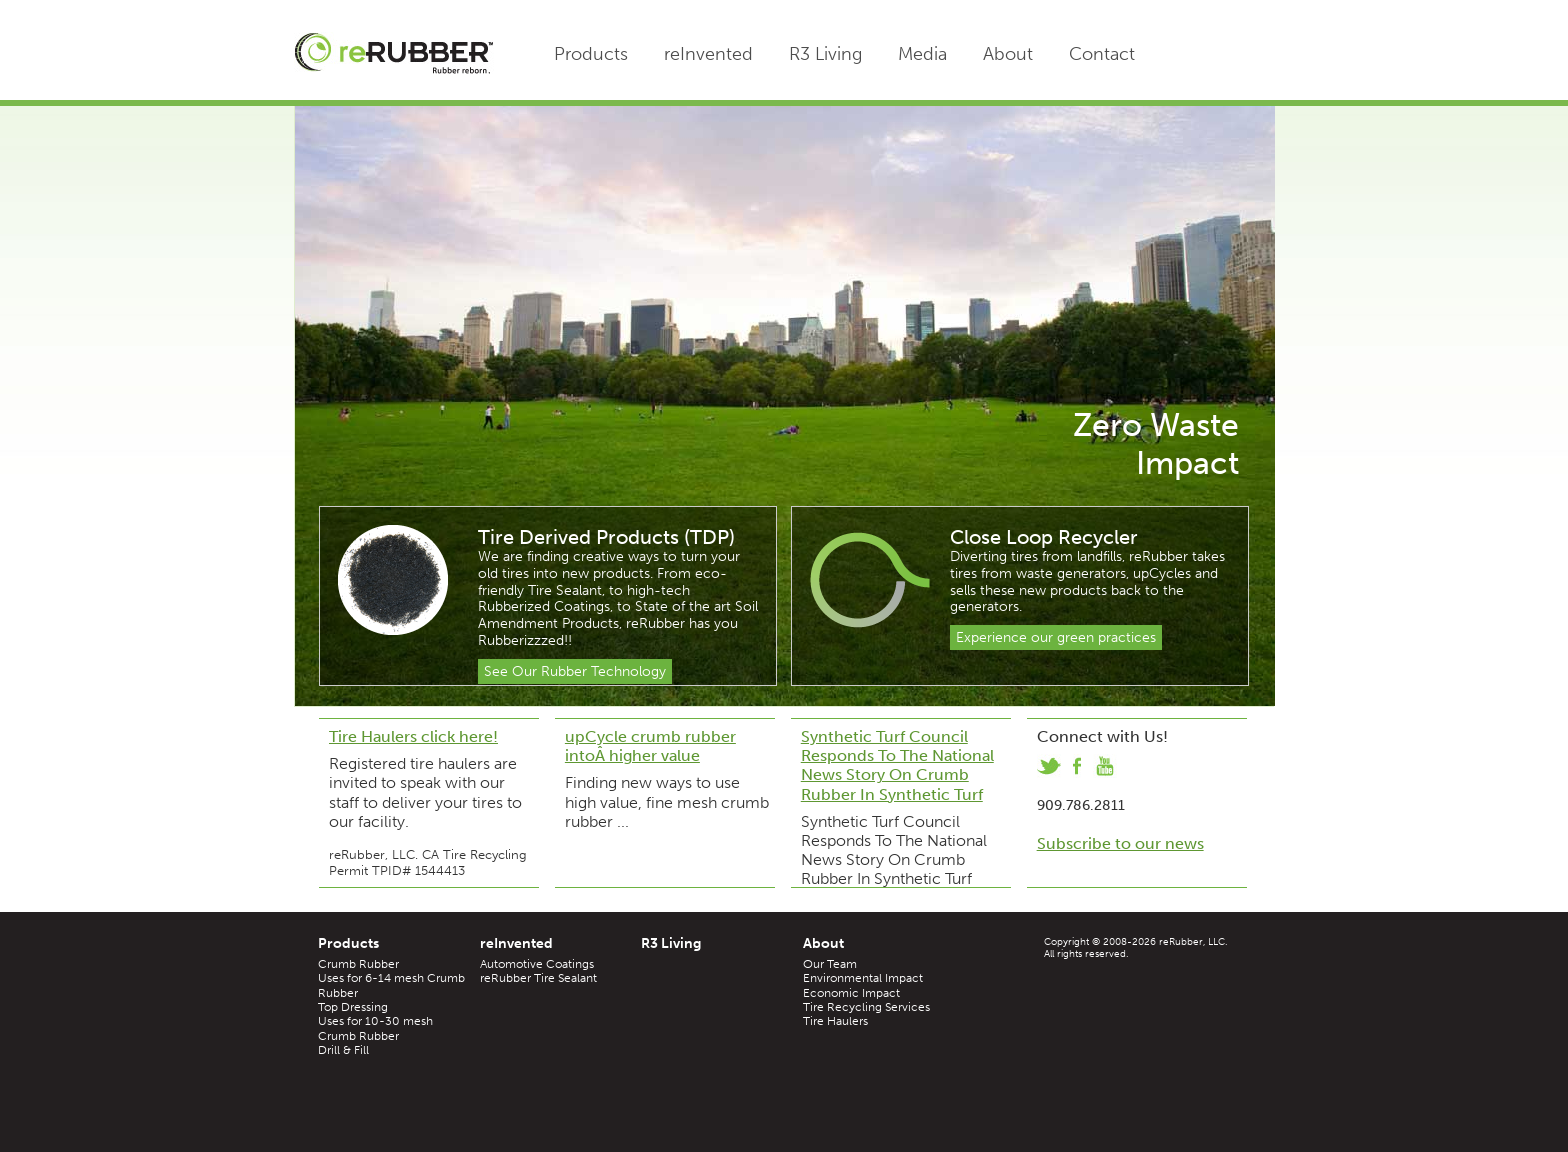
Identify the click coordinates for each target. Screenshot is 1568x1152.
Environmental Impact (863, 978)
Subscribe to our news (1120, 843)
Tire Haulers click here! (413, 736)
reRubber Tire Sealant (538, 978)
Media (922, 54)
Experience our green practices (1056, 637)
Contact (1102, 54)
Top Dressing (353, 1007)
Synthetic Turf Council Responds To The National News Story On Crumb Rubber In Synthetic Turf (897, 765)
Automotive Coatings (537, 964)
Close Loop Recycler (1044, 537)
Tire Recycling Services (866, 1007)
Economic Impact (851, 993)
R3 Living (825, 54)
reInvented (708, 54)
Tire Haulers (835, 1021)
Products (591, 54)
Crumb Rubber (358, 964)
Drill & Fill (343, 1050)
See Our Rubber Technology (575, 671)
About (1008, 54)
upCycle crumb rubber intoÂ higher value (650, 746)
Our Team (830, 964)
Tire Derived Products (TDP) (606, 537)
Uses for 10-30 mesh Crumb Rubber (375, 1028)
